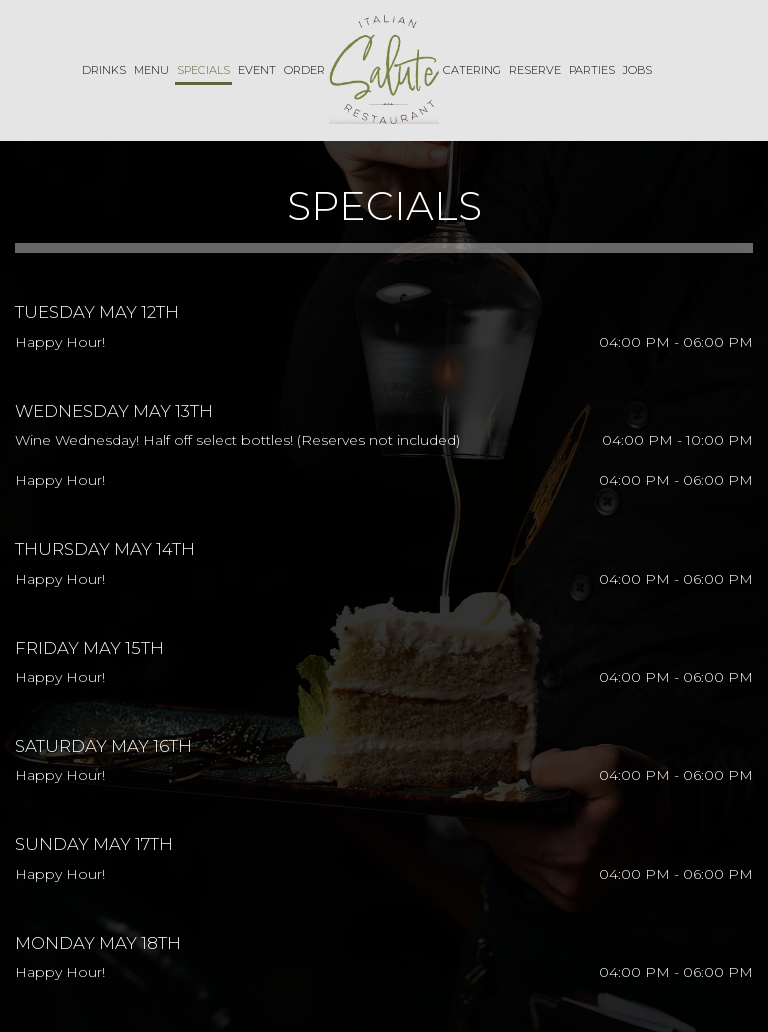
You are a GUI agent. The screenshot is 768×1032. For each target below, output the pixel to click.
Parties (592, 70)
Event (257, 70)
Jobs (637, 70)
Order (304, 70)
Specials (203, 70)
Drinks (104, 70)
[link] (384, 69)
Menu (151, 70)
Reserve (535, 70)
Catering (472, 70)
